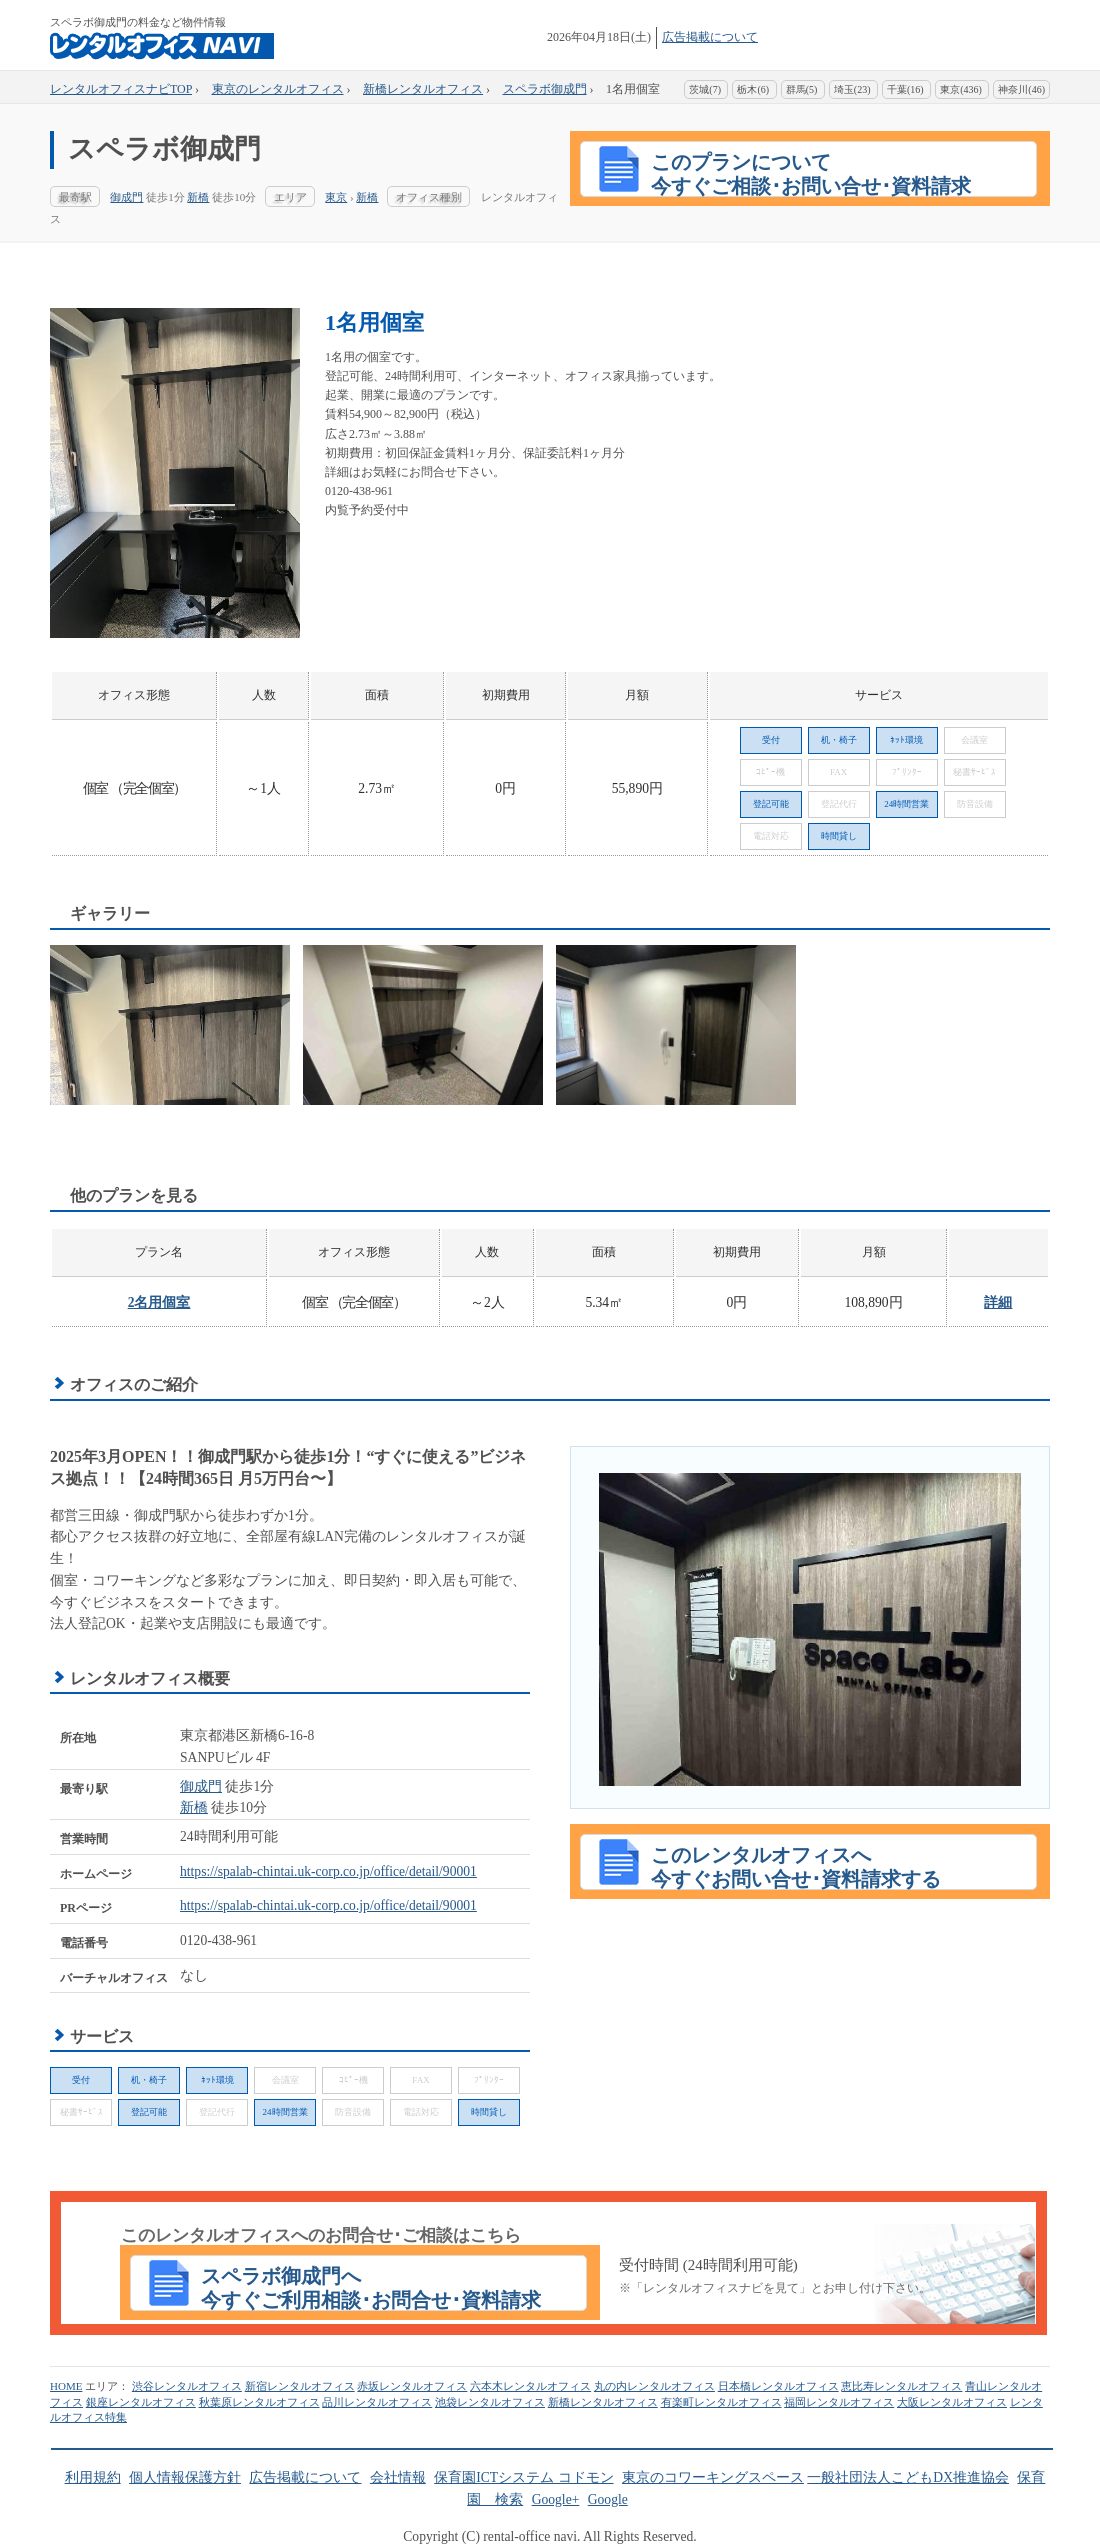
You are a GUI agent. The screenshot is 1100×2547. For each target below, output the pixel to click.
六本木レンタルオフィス (530, 2386)
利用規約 (93, 2477)
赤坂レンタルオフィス (412, 2386)
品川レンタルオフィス (377, 2402)
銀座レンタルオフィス (141, 2402)
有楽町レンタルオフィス (721, 2402)
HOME (66, 2386)
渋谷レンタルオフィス (187, 2386)
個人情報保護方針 (185, 2477)
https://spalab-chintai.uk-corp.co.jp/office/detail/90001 (328, 1871)
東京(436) (961, 89)
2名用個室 (159, 1302)
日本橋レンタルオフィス (778, 2386)
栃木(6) (753, 89)
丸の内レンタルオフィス (654, 2386)
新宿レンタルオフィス (300, 2386)
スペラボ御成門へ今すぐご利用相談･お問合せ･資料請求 (371, 2288)
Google (608, 2499)
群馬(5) (802, 89)
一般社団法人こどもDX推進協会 (908, 2477)
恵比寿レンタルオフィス (901, 2386)
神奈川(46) (1021, 89)
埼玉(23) (852, 89)
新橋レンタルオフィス (603, 2402)
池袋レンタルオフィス (490, 2402)
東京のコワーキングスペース (713, 2477)
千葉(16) (905, 89)
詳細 (998, 1302)
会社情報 (398, 2477)
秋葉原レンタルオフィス (259, 2402)
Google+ (556, 2499)
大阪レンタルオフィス (952, 2402)
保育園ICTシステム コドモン (523, 2477)
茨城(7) (705, 89)
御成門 (126, 197)
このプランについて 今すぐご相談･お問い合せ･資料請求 (811, 174)
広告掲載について (710, 37)
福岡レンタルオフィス (839, 2402)
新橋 (198, 197)
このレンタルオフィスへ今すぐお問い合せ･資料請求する (796, 1867)
